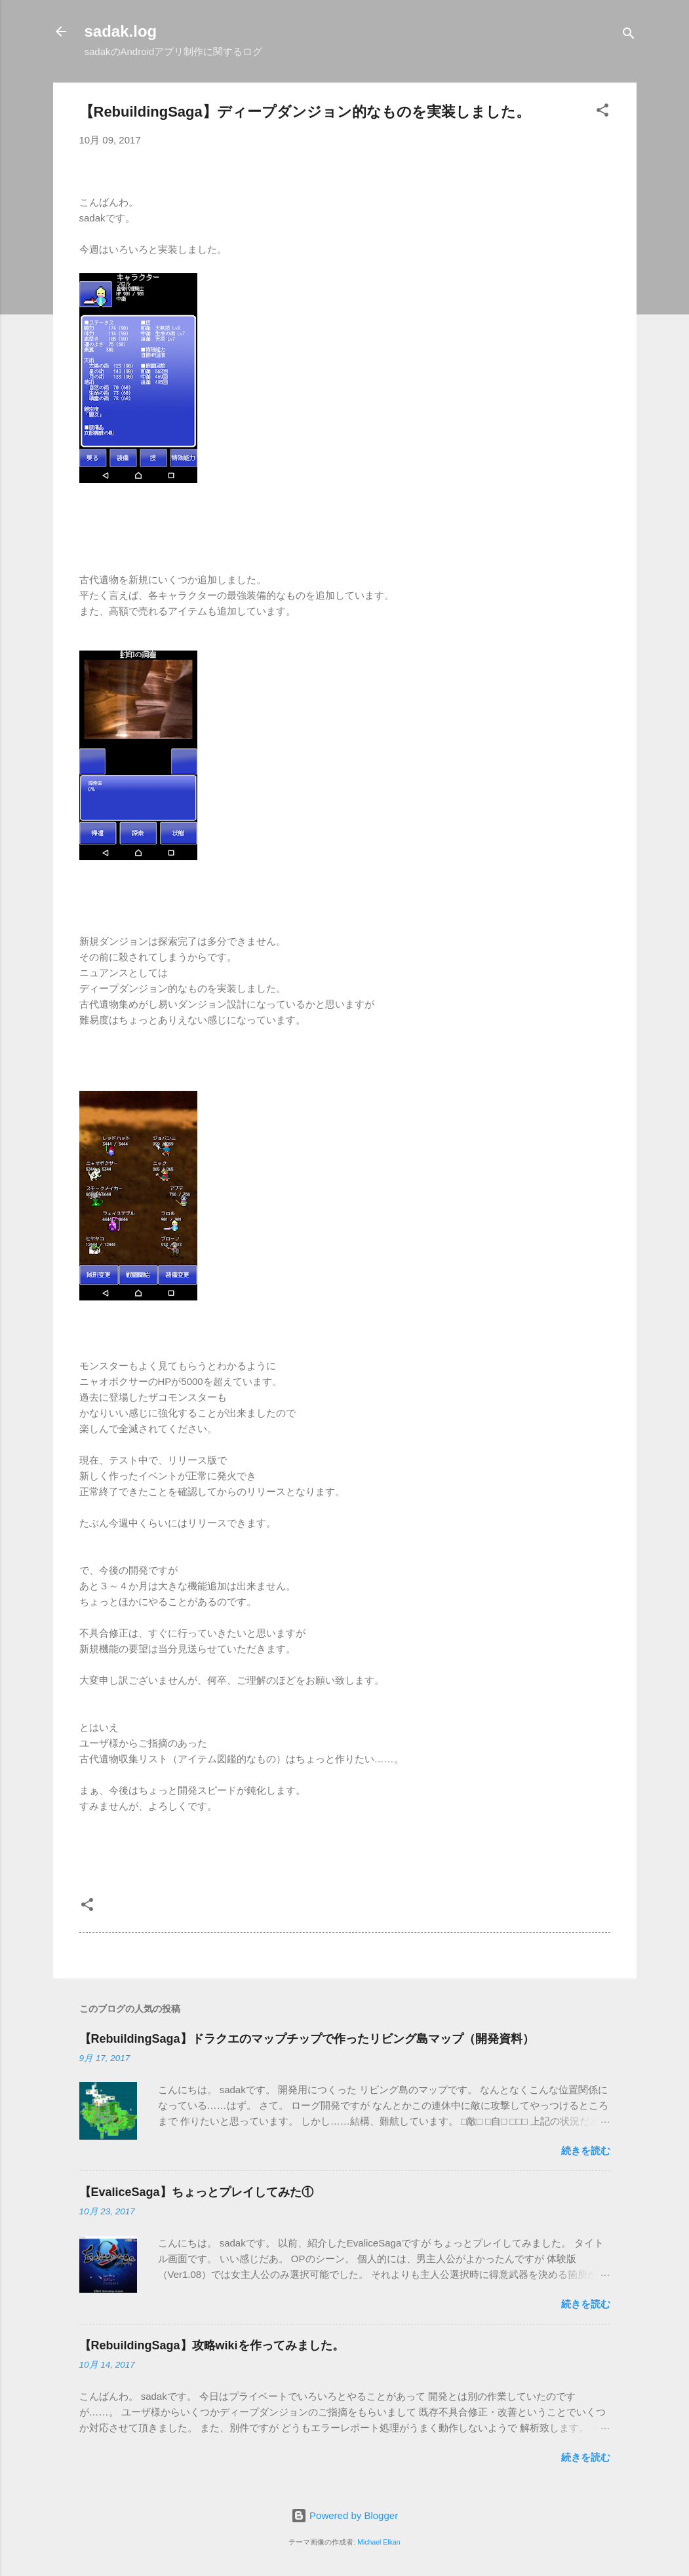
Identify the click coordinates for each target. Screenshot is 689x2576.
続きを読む (585, 2150)
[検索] (629, 36)
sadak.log (121, 31)
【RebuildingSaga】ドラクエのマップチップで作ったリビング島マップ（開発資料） (306, 2038)
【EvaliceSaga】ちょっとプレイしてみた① (196, 2192)
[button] (602, 112)
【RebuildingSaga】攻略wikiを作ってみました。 (211, 2345)
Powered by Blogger (344, 2515)
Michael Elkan (378, 2542)
